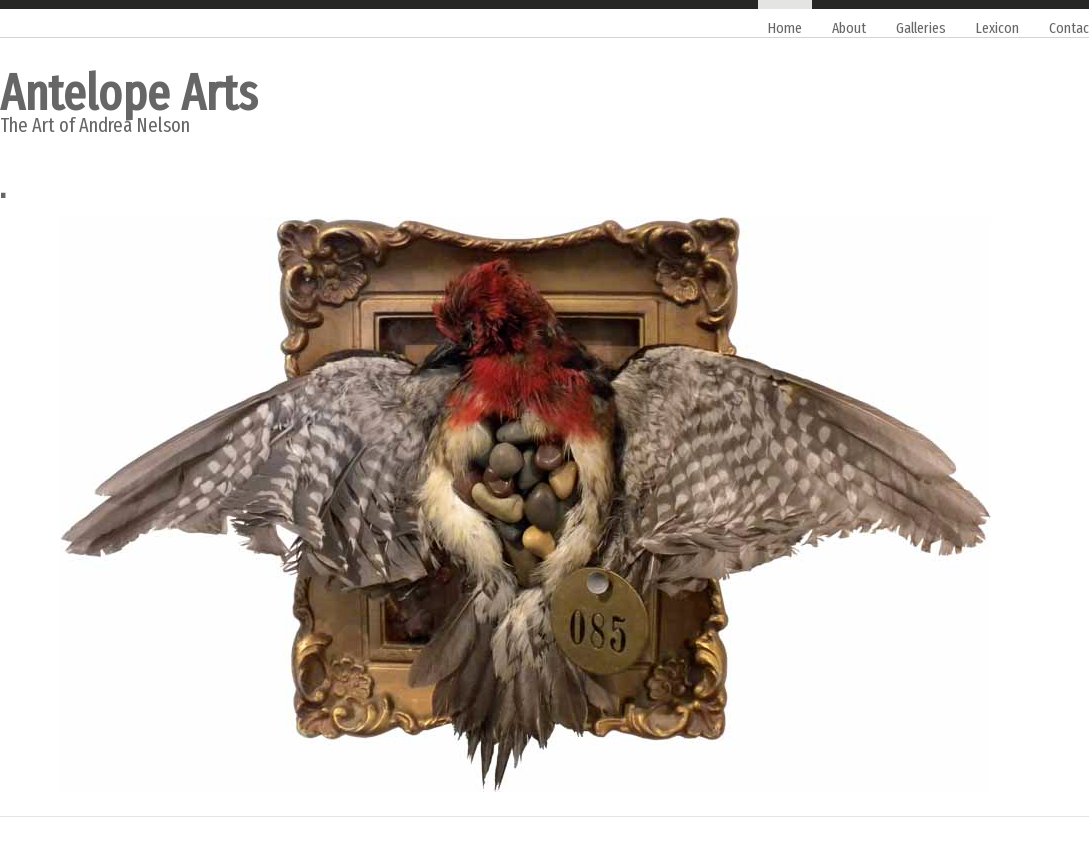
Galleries (921, 28)
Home (785, 28)
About (849, 28)
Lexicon (997, 28)
